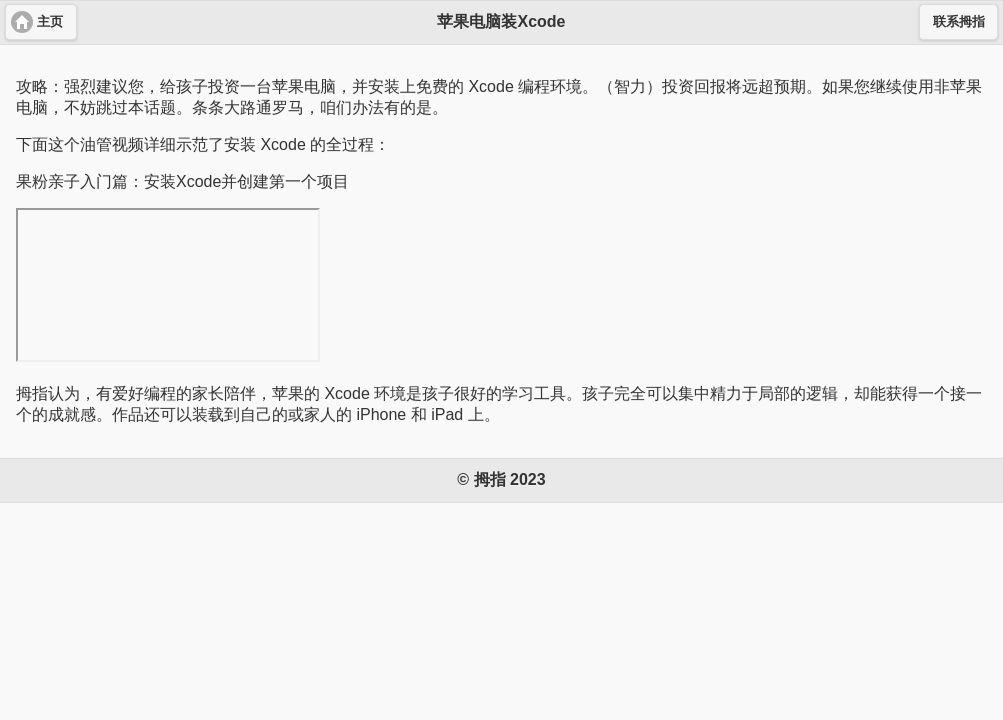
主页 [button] (50, 22)
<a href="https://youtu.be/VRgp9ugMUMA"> (168, 285)
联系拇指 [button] (959, 22)
